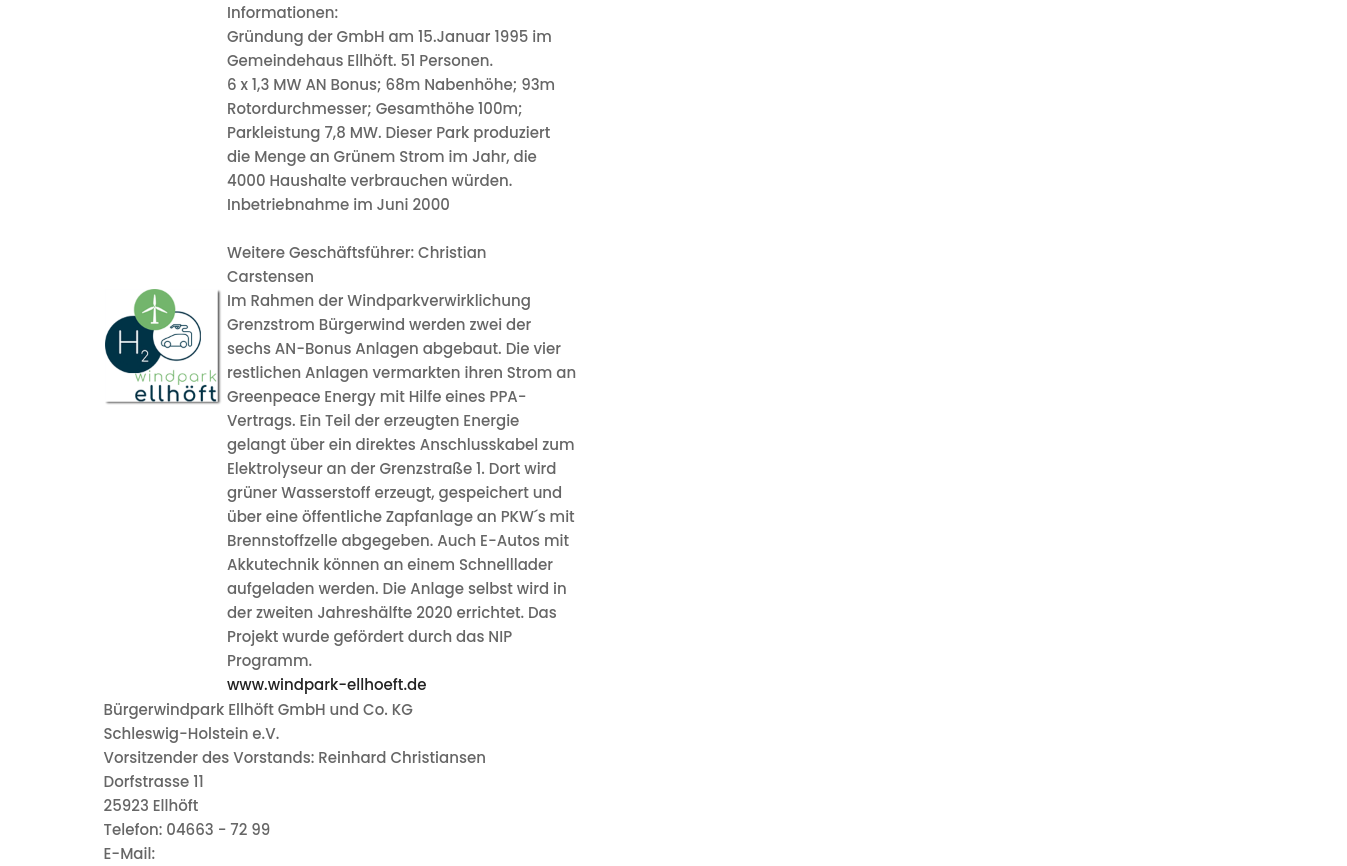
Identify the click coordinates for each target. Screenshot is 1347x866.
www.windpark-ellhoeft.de (327, 684)
